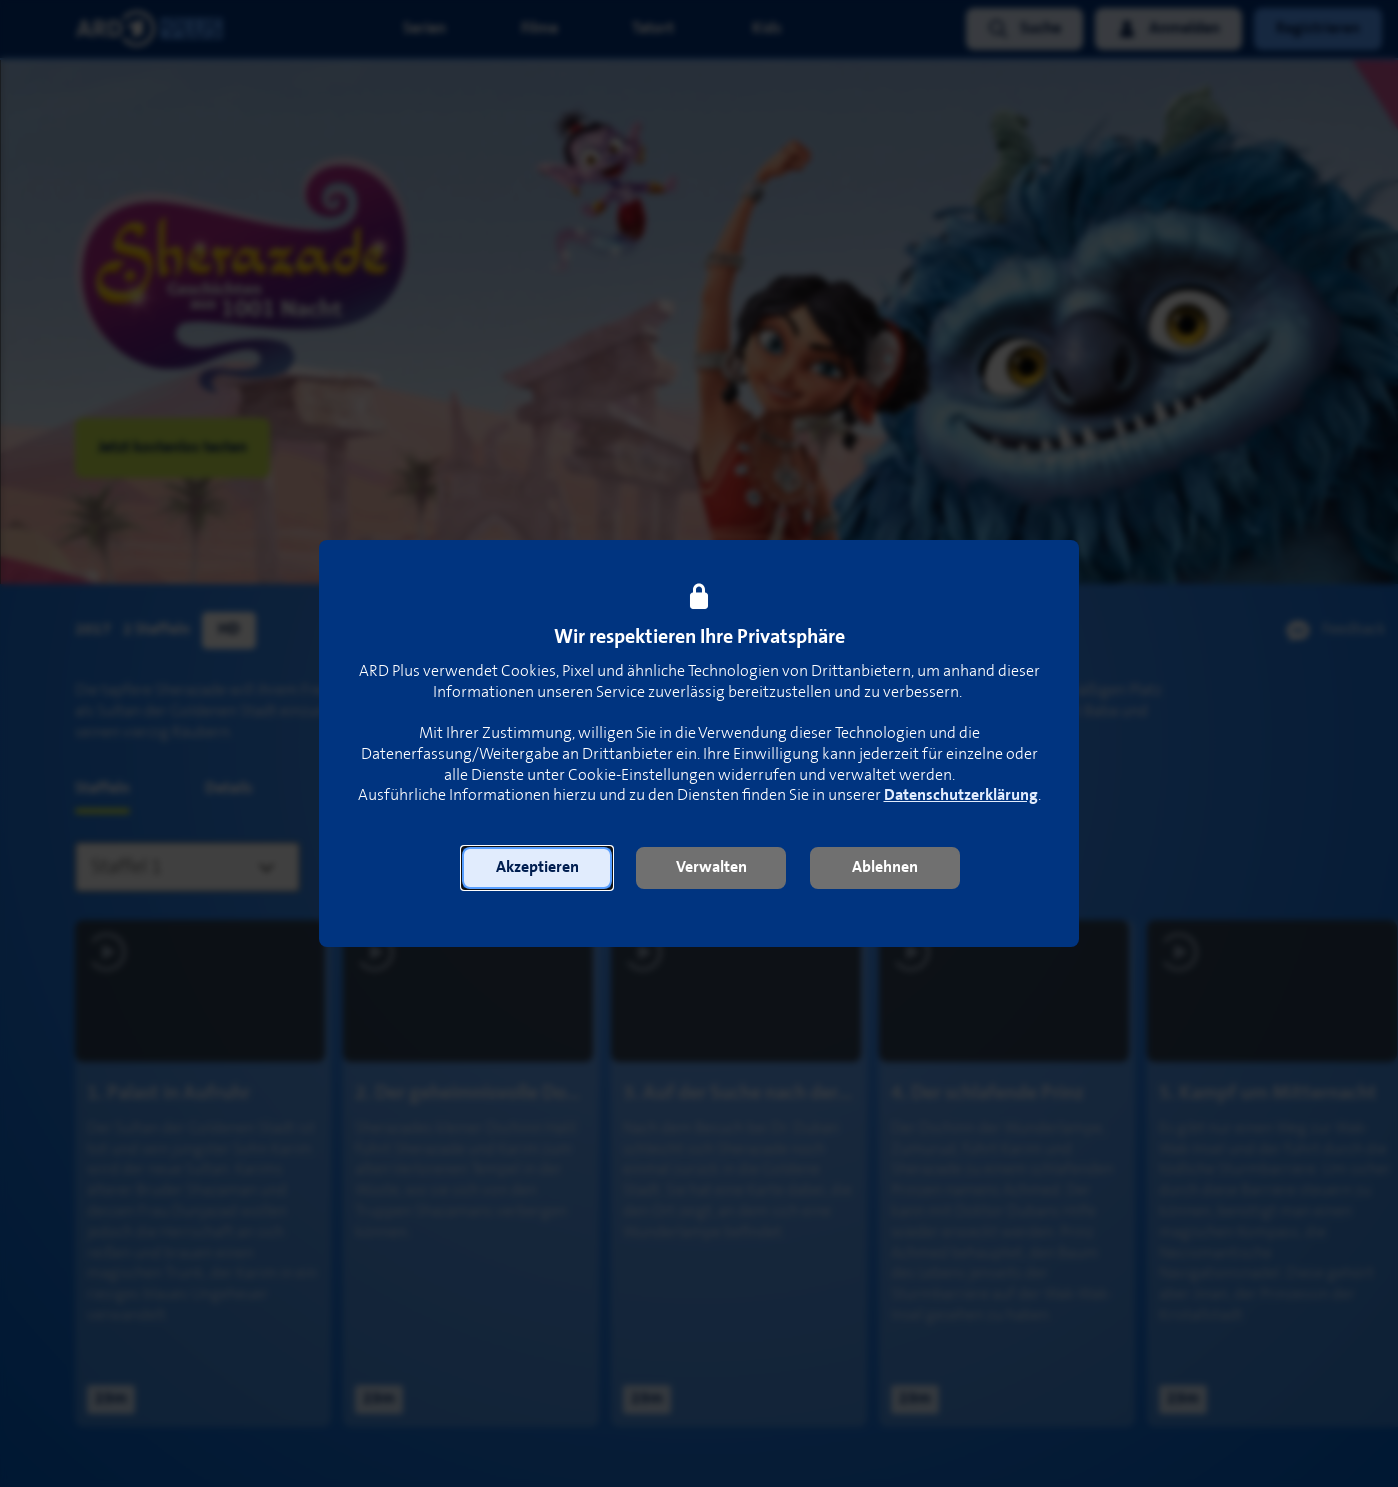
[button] (537, 868)
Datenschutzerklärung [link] (961, 795)
